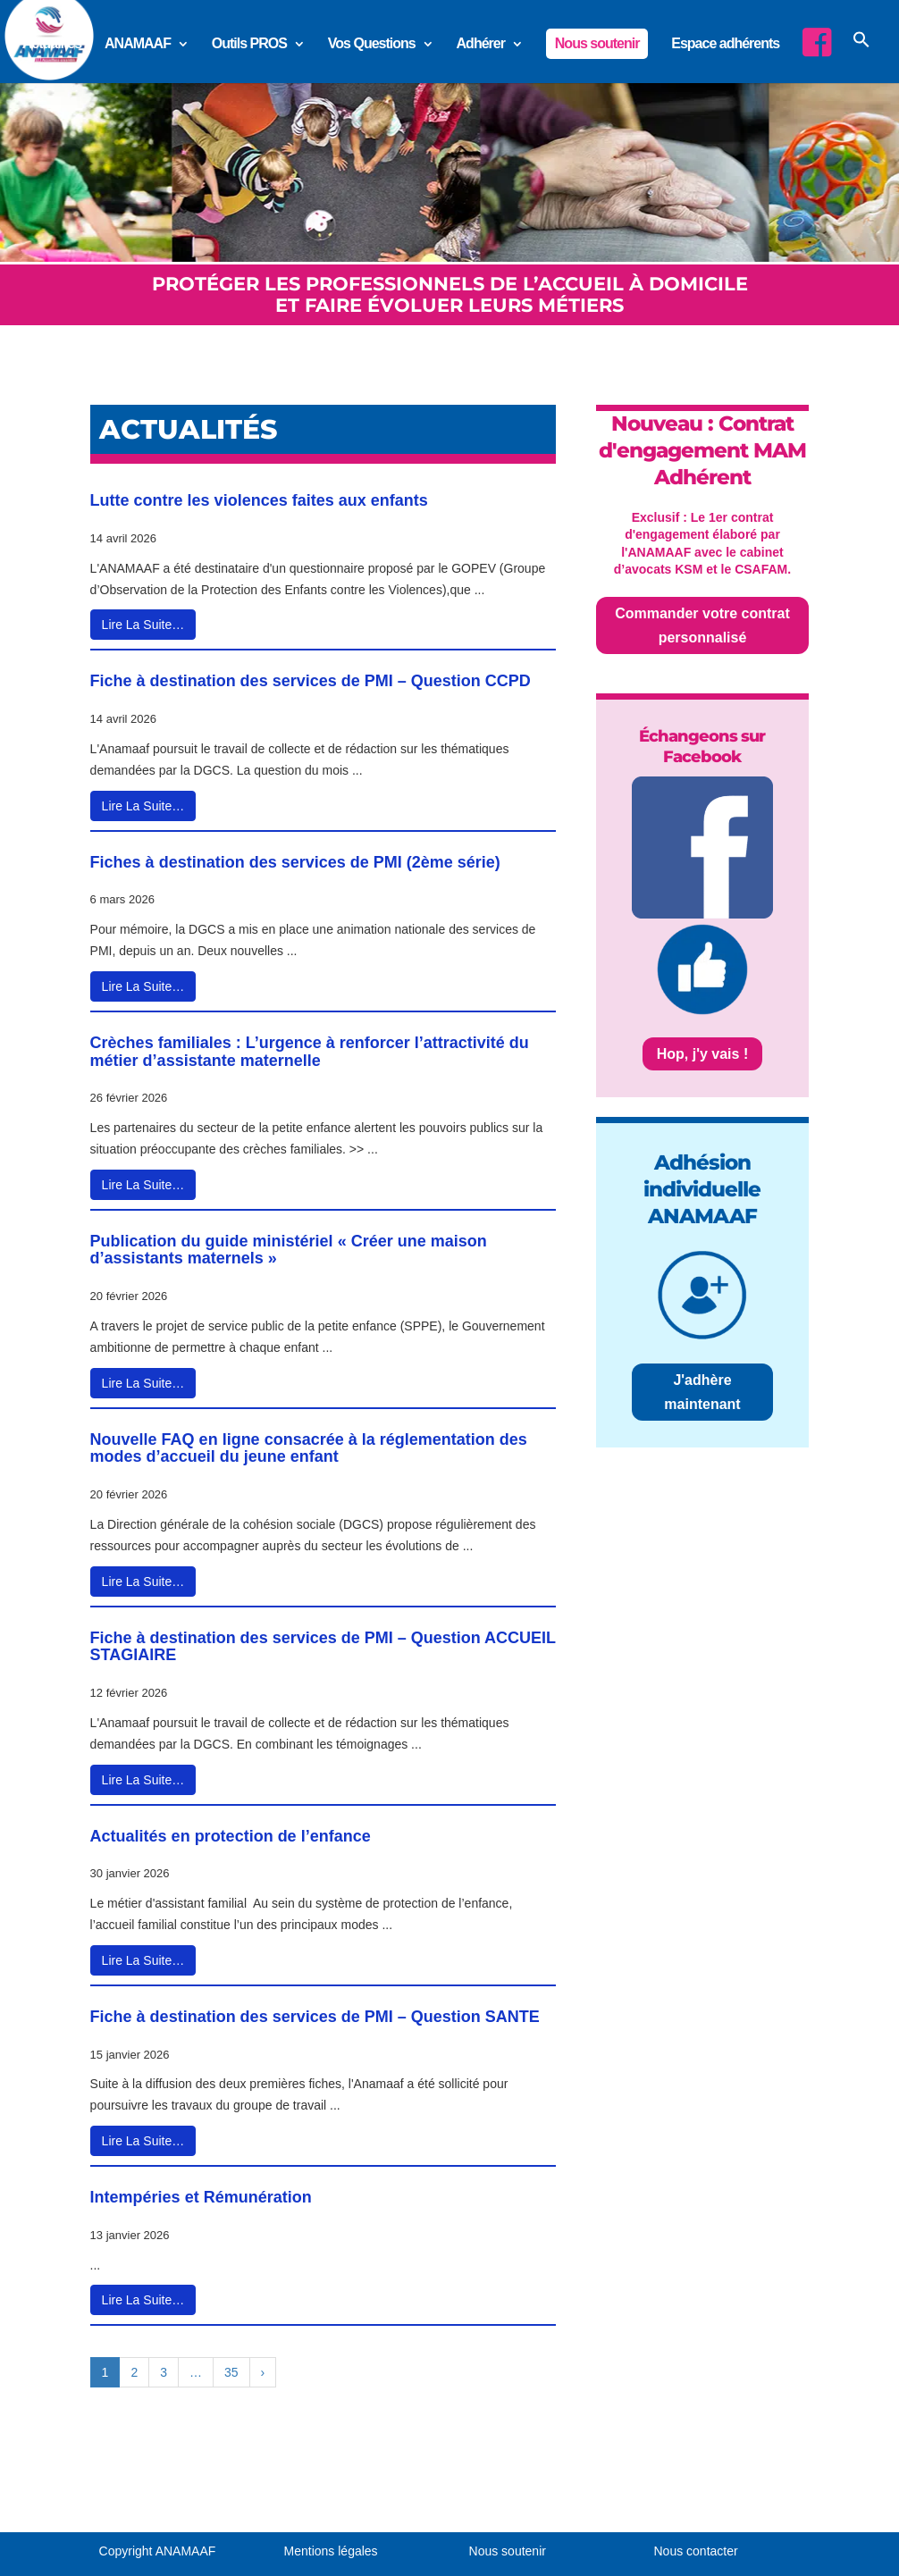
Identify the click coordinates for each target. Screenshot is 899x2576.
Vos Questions (372, 44)
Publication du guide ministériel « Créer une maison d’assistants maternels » (288, 1250)
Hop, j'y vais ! (703, 1053)
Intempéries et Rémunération (201, 2197)
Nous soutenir (597, 43)
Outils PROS (249, 44)
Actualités (51, 44)
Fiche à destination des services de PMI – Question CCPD (310, 681)
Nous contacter (696, 2551)
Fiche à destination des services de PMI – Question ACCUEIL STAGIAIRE (323, 1647)
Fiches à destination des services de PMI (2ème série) (295, 862)
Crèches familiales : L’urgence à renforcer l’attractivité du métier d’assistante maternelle (309, 1052)
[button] (861, 55)
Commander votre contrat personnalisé (702, 625)
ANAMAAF (138, 44)
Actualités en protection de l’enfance (230, 1836)
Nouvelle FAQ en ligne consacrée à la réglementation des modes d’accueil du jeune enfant (308, 1448)
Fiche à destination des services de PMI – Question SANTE (315, 2017)
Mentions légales (331, 2551)
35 (231, 2372)
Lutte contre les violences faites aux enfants (259, 500)
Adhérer (481, 44)
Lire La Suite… (143, 624)
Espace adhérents (725, 44)
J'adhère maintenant (702, 1392)
